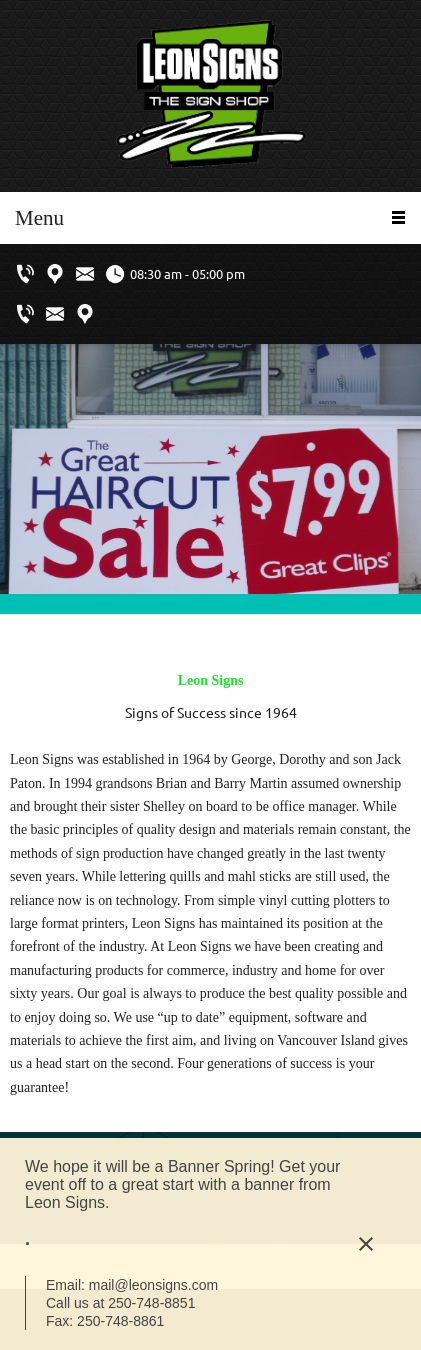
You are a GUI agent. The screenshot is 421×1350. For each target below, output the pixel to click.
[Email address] (85, 274)
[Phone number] (25, 274)
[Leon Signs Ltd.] (211, 96)
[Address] (55, 274)
